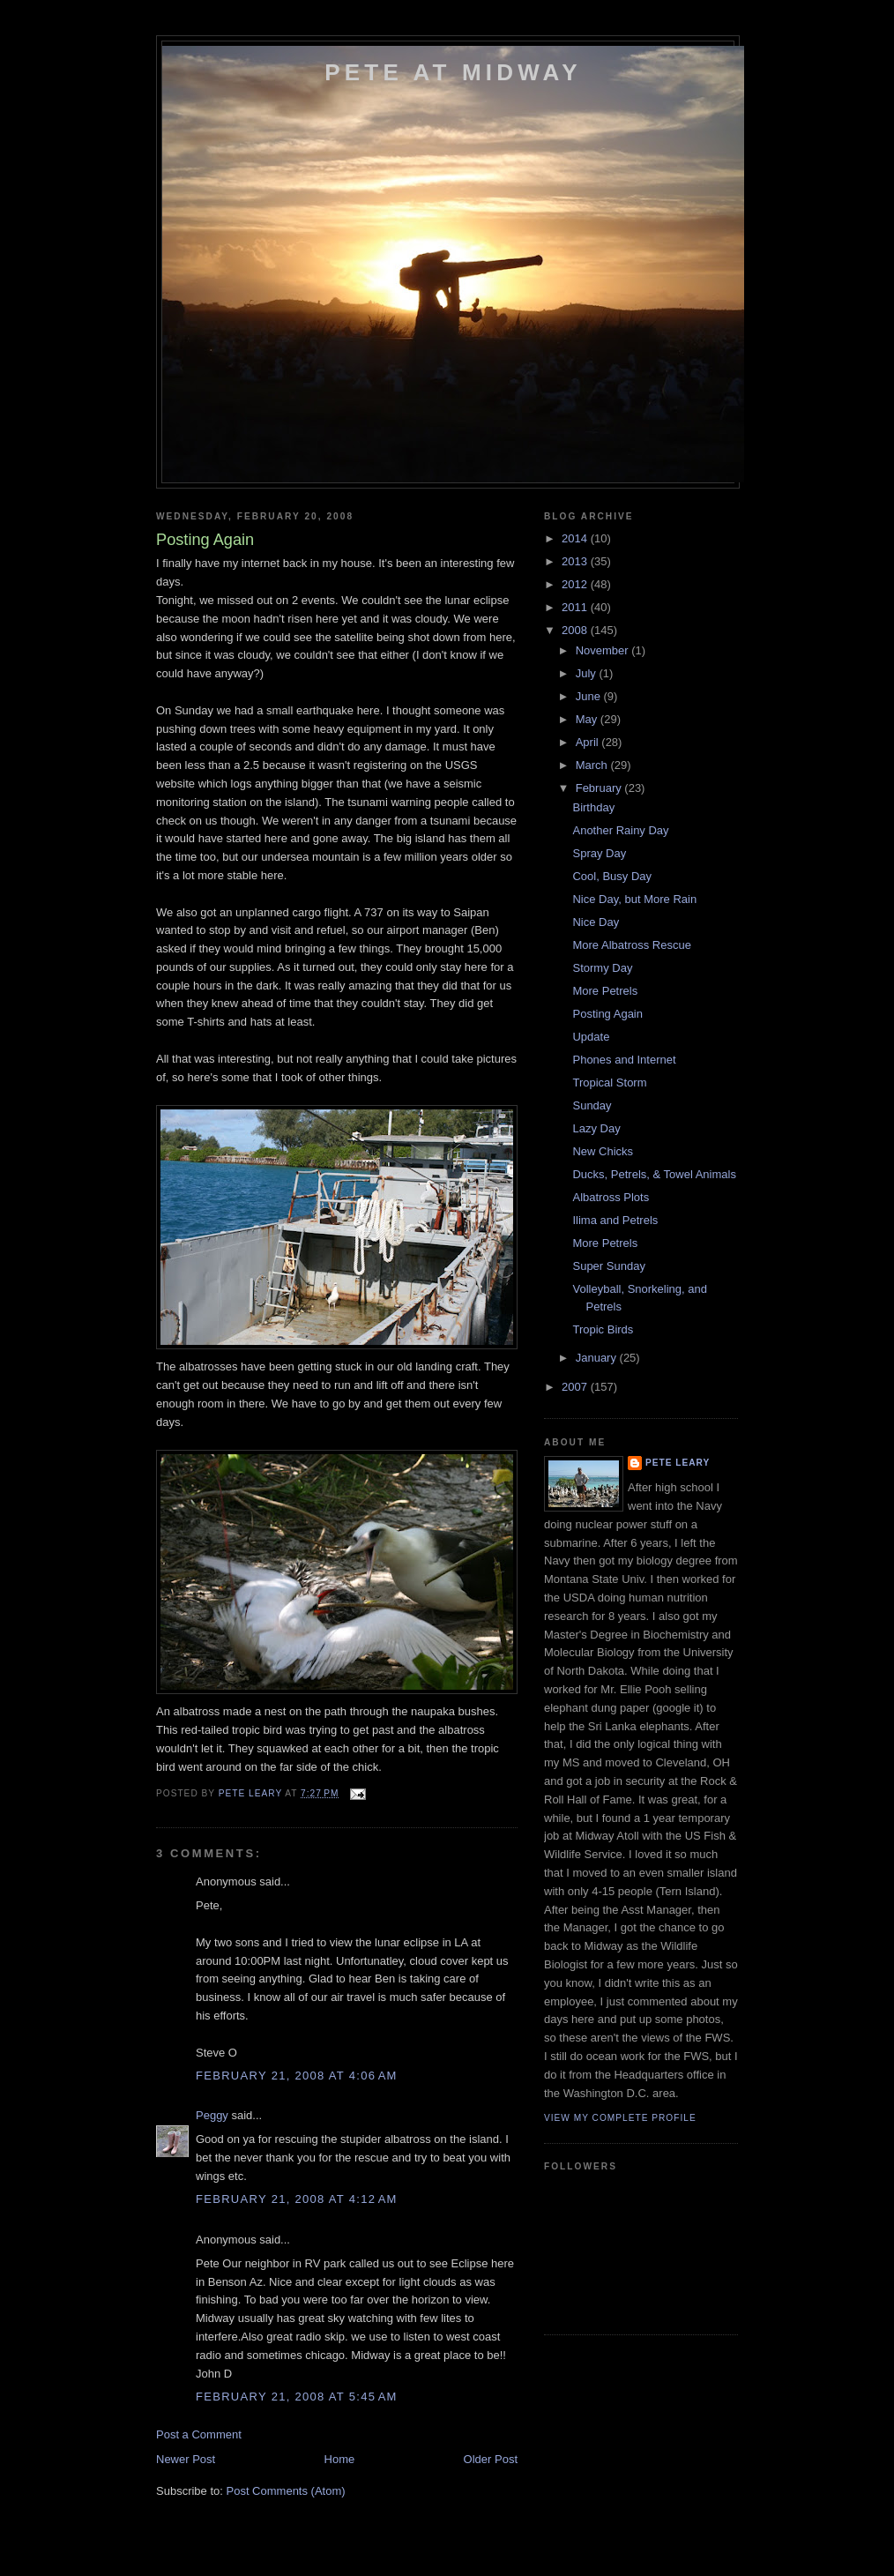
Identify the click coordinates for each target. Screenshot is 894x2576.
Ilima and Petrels (615, 1220)
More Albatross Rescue (631, 945)
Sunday (591, 1105)
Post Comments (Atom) (286, 2491)
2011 (576, 607)
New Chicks (602, 1151)
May (588, 719)
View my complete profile (620, 2118)
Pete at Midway (452, 72)
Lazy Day (596, 1128)
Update (590, 1036)
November (604, 650)
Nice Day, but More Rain (634, 899)
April (589, 742)
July (588, 673)
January (598, 1357)
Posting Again (607, 1013)
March (593, 765)
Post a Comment (199, 2434)
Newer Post (185, 2459)
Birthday (593, 807)
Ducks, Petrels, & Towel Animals (653, 1174)
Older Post (491, 2459)
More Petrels (604, 990)
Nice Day (595, 922)
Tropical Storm (609, 1082)
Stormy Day (602, 967)
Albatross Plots (610, 1197)
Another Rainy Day (620, 830)
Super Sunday (608, 1266)
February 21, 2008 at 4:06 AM (297, 2075)
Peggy (212, 2115)
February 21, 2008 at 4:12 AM (297, 2199)
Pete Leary (677, 1462)
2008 (576, 630)
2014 (576, 538)
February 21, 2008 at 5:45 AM (297, 2396)
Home (339, 2459)
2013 (576, 561)
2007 (576, 1386)
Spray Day (599, 853)
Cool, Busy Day (612, 876)
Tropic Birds (602, 1329)
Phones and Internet (623, 1059)
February (600, 788)
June (590, 696)
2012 (576, 584)
